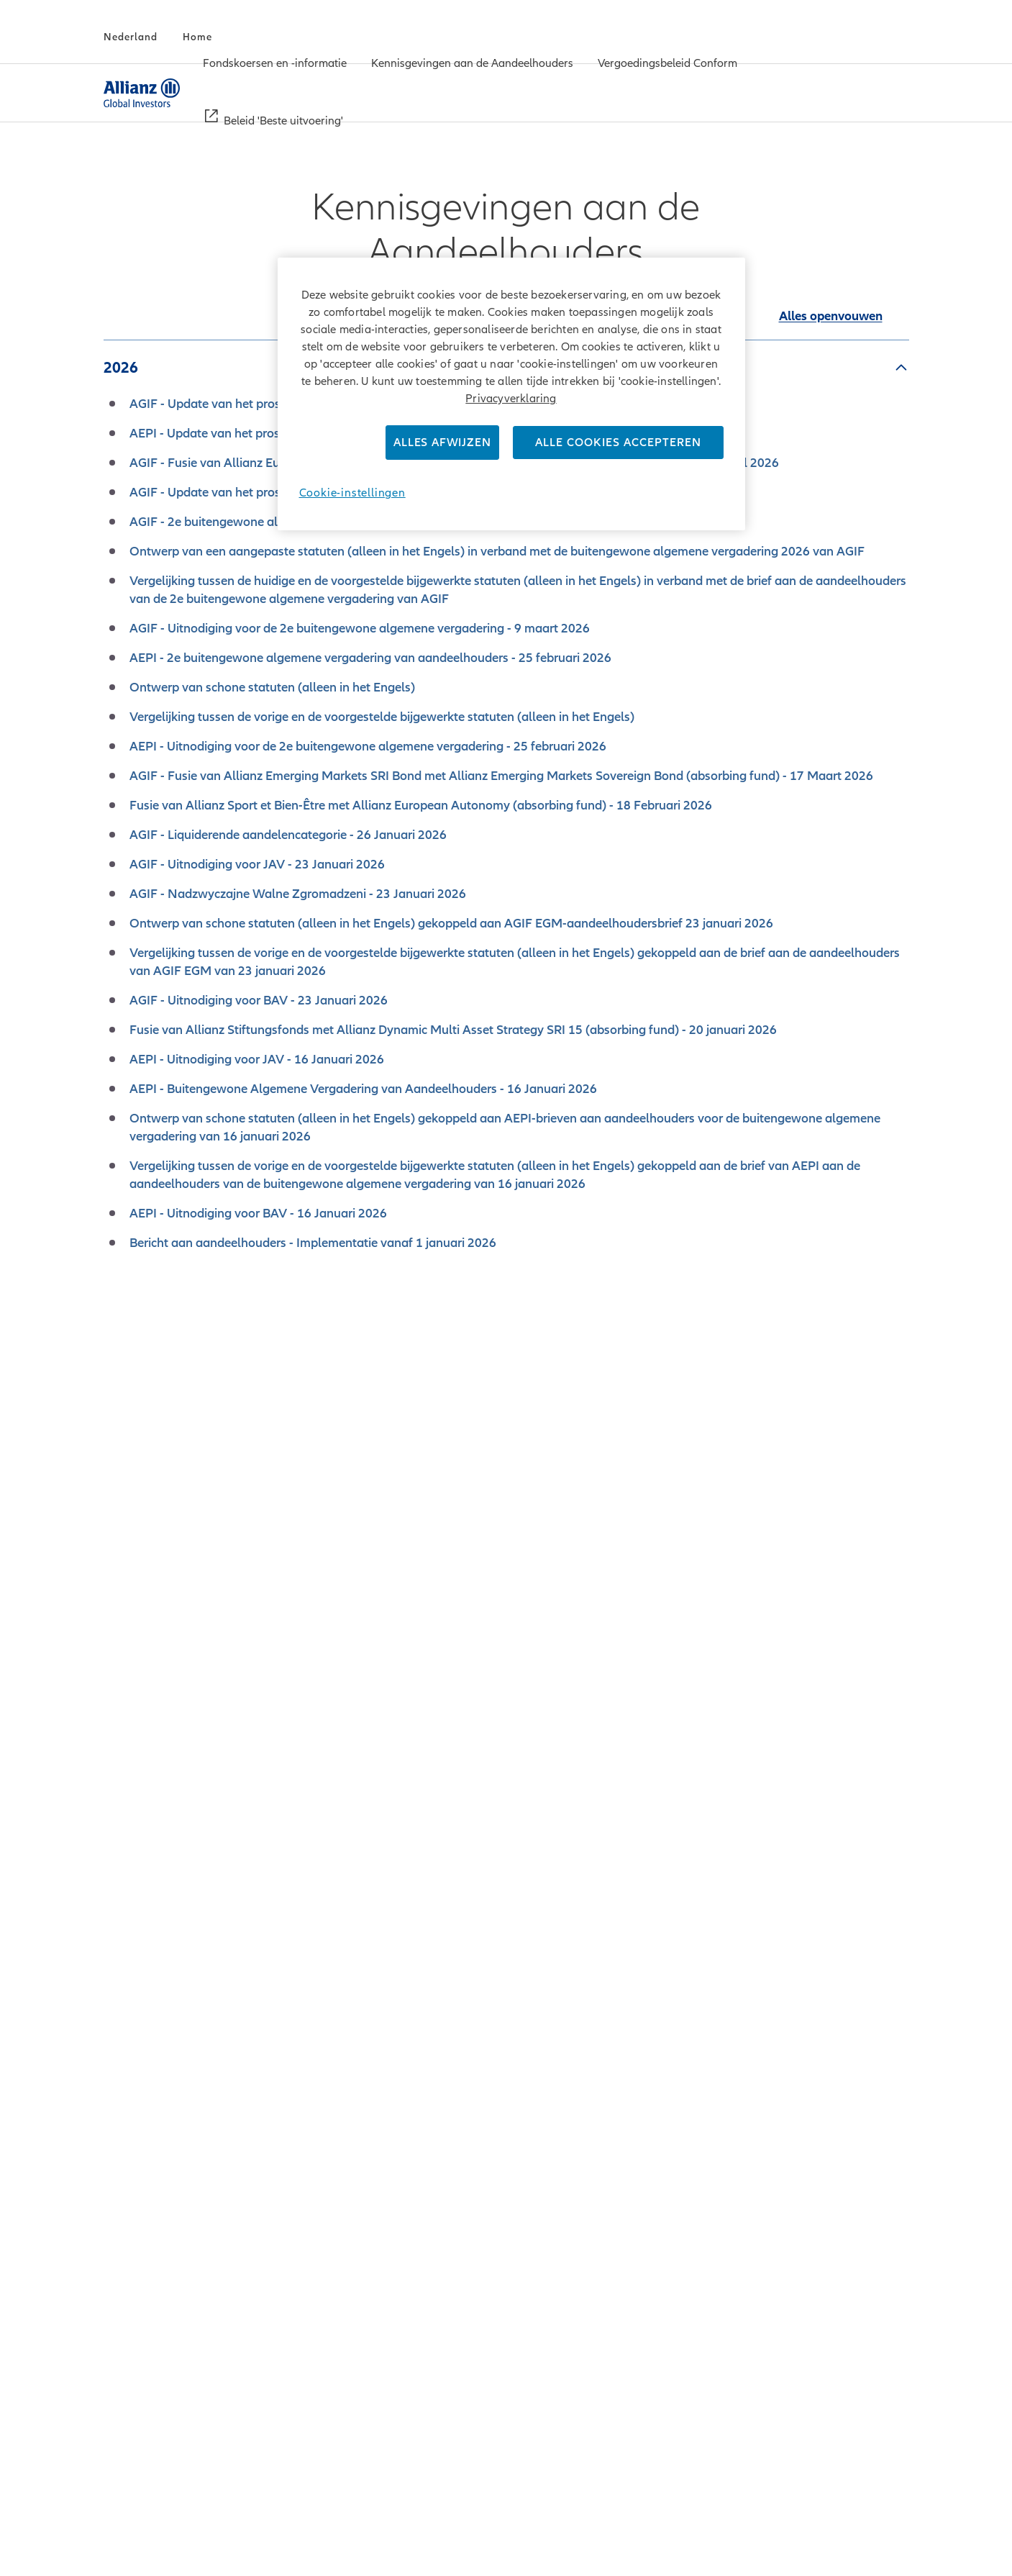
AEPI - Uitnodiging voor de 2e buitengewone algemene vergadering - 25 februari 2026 (367, 746)
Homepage (879, 2537)
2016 (121, 1986)
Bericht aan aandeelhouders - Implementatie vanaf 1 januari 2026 (312, 1243)
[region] (511, 394)
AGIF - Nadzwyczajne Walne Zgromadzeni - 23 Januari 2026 (297, 894)
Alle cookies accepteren (618, 442)
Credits (305, 2536)
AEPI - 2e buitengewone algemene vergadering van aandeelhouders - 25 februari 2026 (370, 658)
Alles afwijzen (442, 442)
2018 (121, 1876)
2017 (121, 1931)
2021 (121, 1709)
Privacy (358, 2536)
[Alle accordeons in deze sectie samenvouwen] (831, 316)
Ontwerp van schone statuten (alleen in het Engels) (272, 687)
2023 (121, 1598)
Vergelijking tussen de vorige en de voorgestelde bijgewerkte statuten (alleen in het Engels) (381, 717)
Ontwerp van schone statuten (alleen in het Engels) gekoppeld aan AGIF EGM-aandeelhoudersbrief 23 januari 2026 (451, 923)
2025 (121, 1488)
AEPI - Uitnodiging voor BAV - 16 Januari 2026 (258, 1213)
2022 (121, 1654)
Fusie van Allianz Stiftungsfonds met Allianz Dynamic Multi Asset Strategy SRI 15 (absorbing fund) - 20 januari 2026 (453, 1030)
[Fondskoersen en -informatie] (275, 64)
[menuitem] (275, 64)
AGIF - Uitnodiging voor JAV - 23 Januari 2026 (257, 864)
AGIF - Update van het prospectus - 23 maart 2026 (269, 492)
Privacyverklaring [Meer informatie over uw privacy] (510, 398)
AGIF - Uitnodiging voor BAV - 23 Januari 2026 (258, 1000)
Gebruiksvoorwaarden (453, 2536)
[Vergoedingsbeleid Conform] (667, 64)
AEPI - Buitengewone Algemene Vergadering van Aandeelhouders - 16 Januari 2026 (363, 1089)
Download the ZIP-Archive (506, 2122)
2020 (121, 1765)
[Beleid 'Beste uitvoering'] (283, 122)
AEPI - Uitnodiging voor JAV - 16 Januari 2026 (256, 1059)
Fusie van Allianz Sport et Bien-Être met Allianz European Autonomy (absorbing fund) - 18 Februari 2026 (420, 805)
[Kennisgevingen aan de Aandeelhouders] (472, 64)
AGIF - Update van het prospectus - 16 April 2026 (266, 404)
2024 (121, 1543)
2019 (121, 1820)
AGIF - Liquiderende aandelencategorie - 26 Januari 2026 (288, 835)
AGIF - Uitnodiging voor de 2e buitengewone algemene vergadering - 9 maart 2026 (359, 628)
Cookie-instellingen (352, 493)
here (725, 2205)
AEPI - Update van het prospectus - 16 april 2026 (265, 433)
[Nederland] (131, 37)
